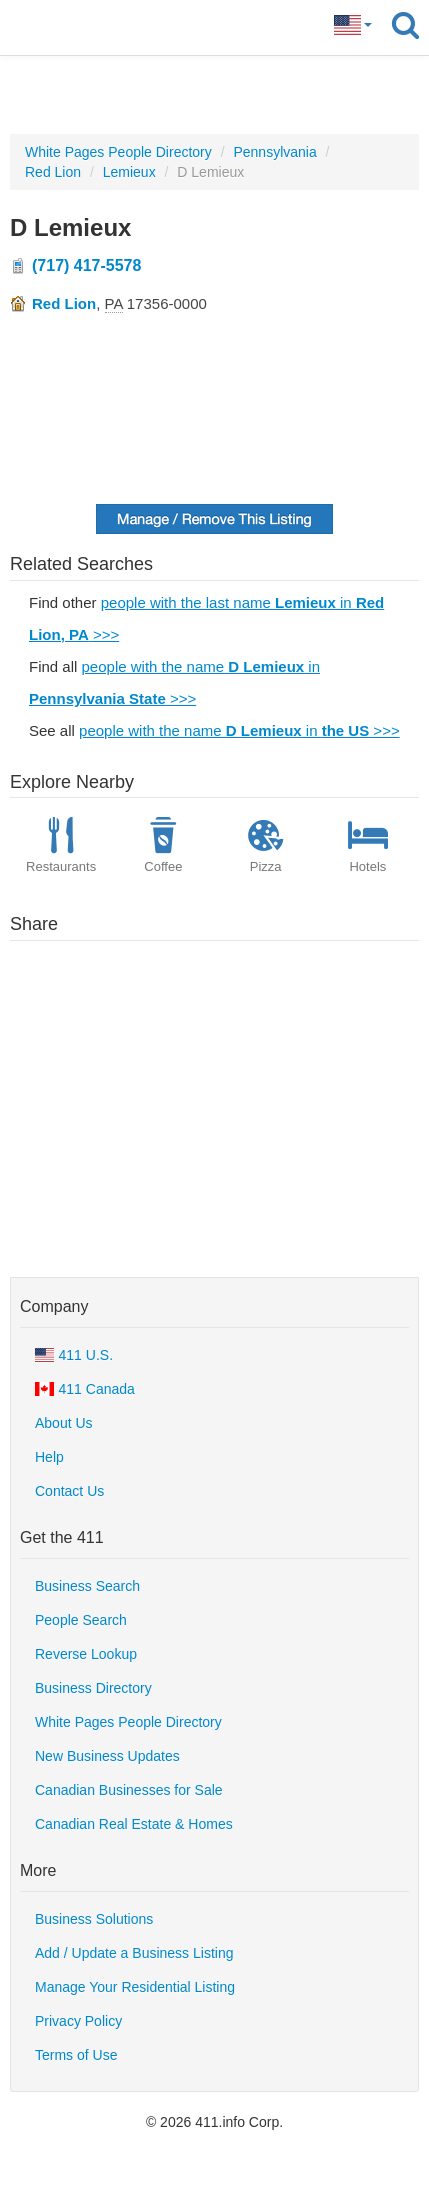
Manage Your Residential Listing (135, 1987)
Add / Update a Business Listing (134, 1953)
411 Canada (85, 1389)
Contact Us (69, 1491)
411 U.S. (74, 1355)
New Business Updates (107, 1756)
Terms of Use (76, 2055)
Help (49, 1457)
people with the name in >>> (239, 730)
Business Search (87, 1586)
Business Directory (93, 1688)
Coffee (163, 849)
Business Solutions (94, 1919)
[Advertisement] (215, 95)
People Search (81, 1620)
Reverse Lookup (86, 1654)
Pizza (266, 849)
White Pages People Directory (128, 1722)
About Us (64, 1423)
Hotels (368, 849)
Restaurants (61, 849)
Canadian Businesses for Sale (129, 1790)
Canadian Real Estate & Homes (134, 1824)
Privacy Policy (78, 2021)
